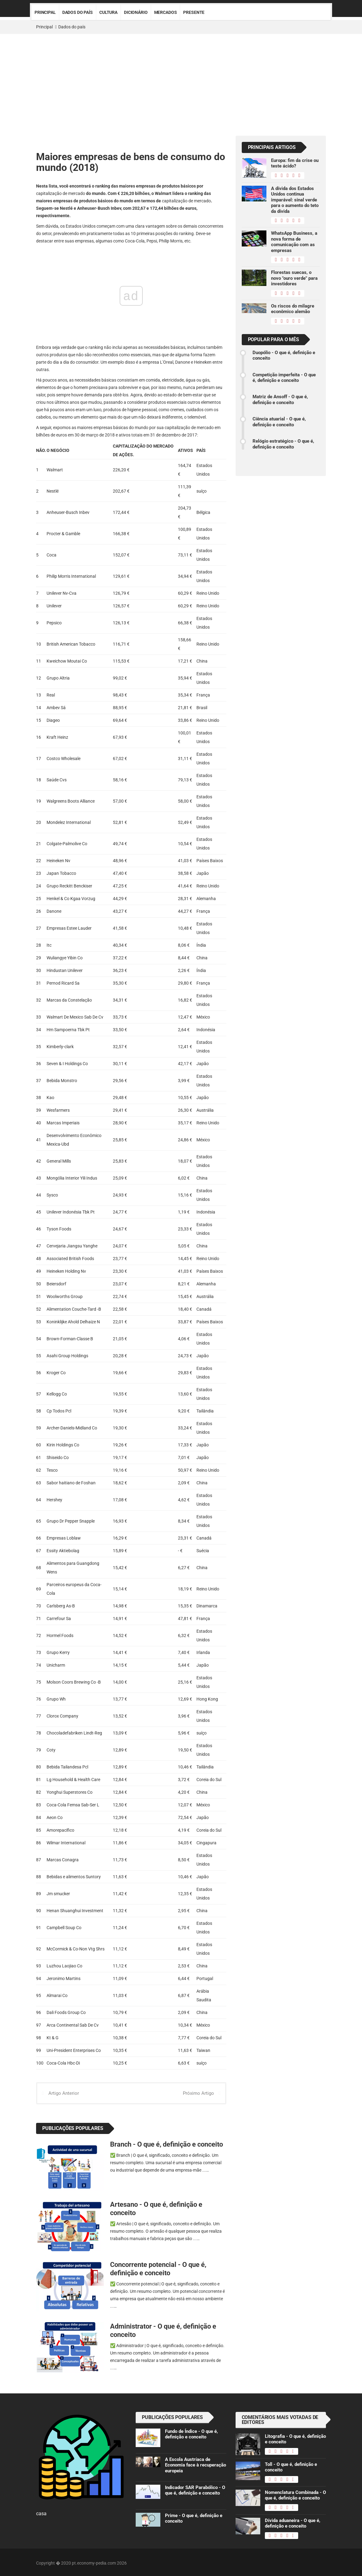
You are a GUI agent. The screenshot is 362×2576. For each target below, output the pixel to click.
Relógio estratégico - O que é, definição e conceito (283, 443)
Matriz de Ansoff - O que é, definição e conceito (280, 399)
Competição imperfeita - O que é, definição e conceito (284, 377)
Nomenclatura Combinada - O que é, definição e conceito (295, 2495)
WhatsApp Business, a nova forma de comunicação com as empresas (294, 241)
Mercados (165, 12)
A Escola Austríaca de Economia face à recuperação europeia (195, 2465)
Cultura (108, 12)
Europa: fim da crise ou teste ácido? (295, 163)
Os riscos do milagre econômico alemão (292, 308)
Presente (193, 12)
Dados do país (77, 12)
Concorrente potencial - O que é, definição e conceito (158, 2269)
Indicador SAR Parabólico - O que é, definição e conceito (195, 2490)
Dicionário (136, 12)
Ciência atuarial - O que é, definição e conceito (279, 421)
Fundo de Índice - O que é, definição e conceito (191, 2434)
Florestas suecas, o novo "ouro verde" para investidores (294, 278)
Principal (45, 12)
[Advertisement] (181, 80)
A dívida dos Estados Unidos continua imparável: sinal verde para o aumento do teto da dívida (295, 200)
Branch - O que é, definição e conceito (166, 2144)
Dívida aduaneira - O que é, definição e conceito (292, 2523)
